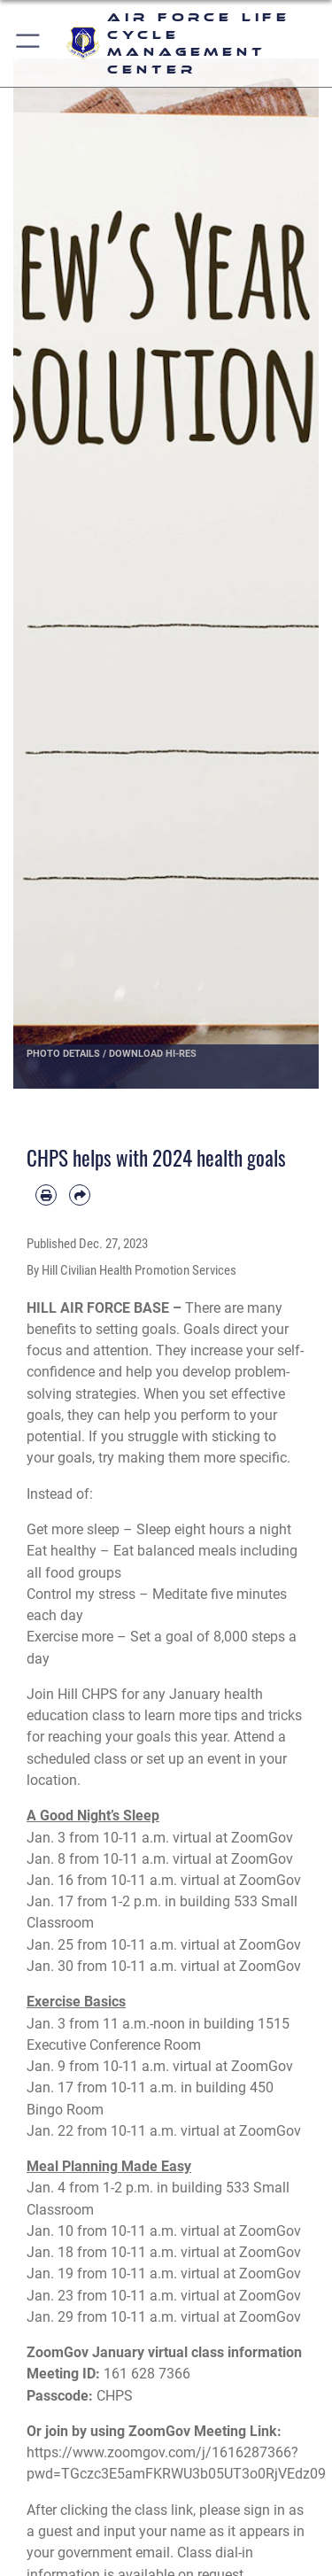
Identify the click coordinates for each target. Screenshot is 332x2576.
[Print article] (46, 1195)
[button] (29, 43)
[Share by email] (79, 1195)
